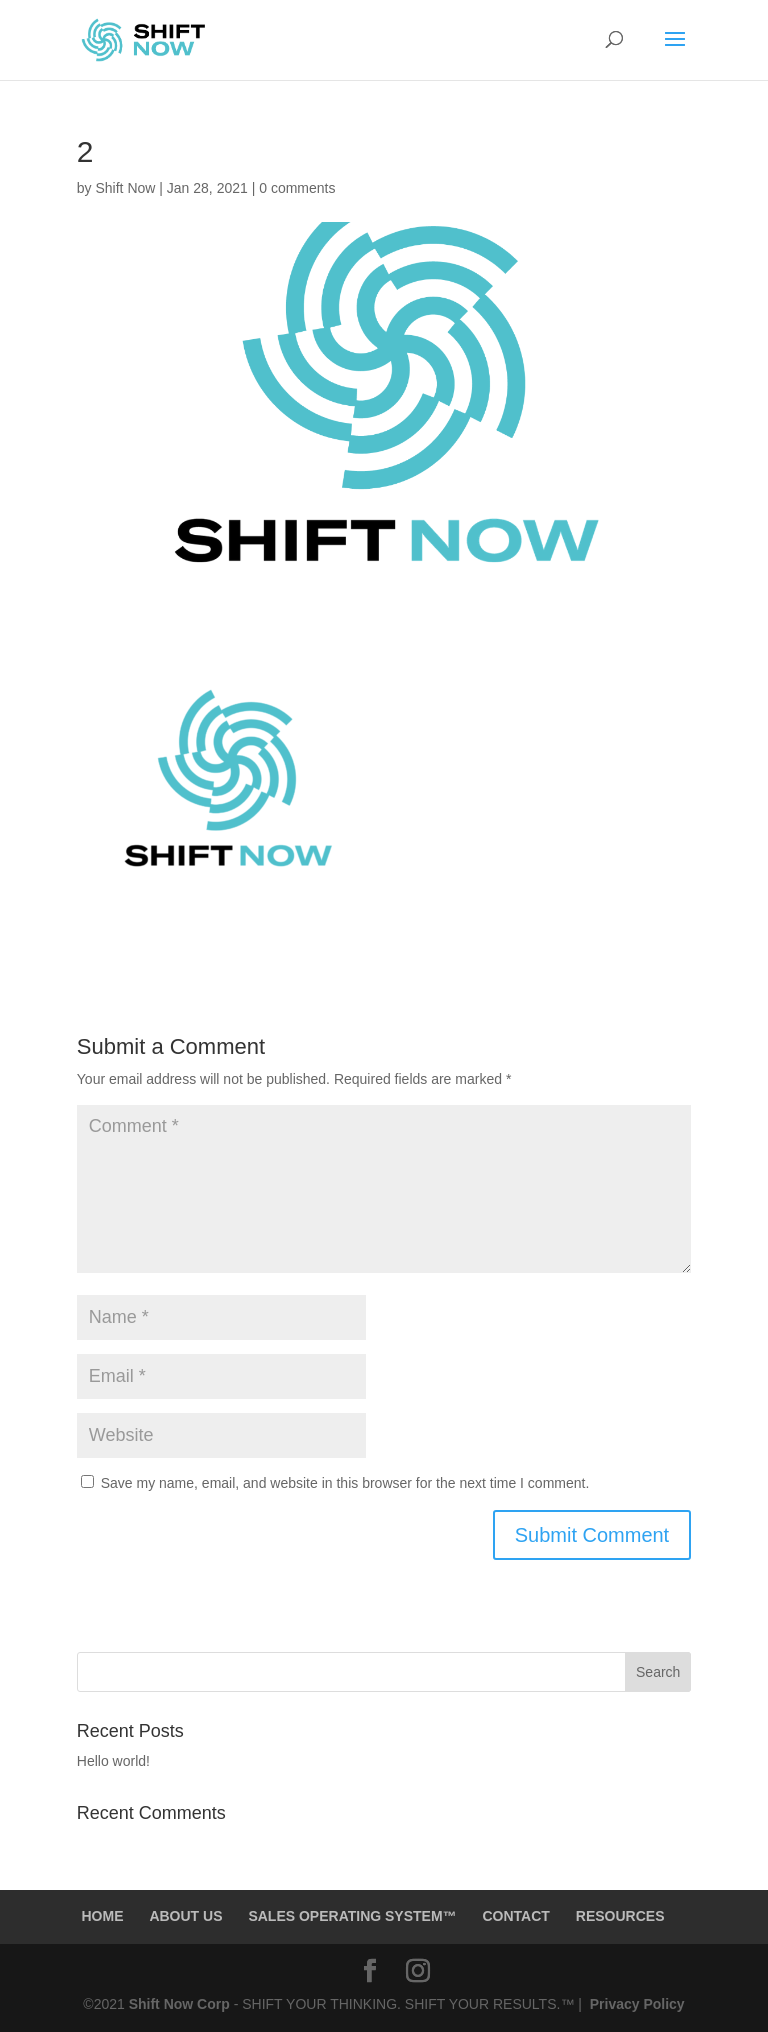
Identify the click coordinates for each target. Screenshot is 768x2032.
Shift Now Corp (181, 2004)
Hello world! (113, 1761)
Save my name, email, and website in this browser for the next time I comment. (345, 1483)
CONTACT (516, 1916)
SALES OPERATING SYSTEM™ (352, 1916)
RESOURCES (620, 1916)
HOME (102, 1916)
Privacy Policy (635, 2004)
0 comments (297, 188)
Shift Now (125, 188)
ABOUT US (185, 1916)
